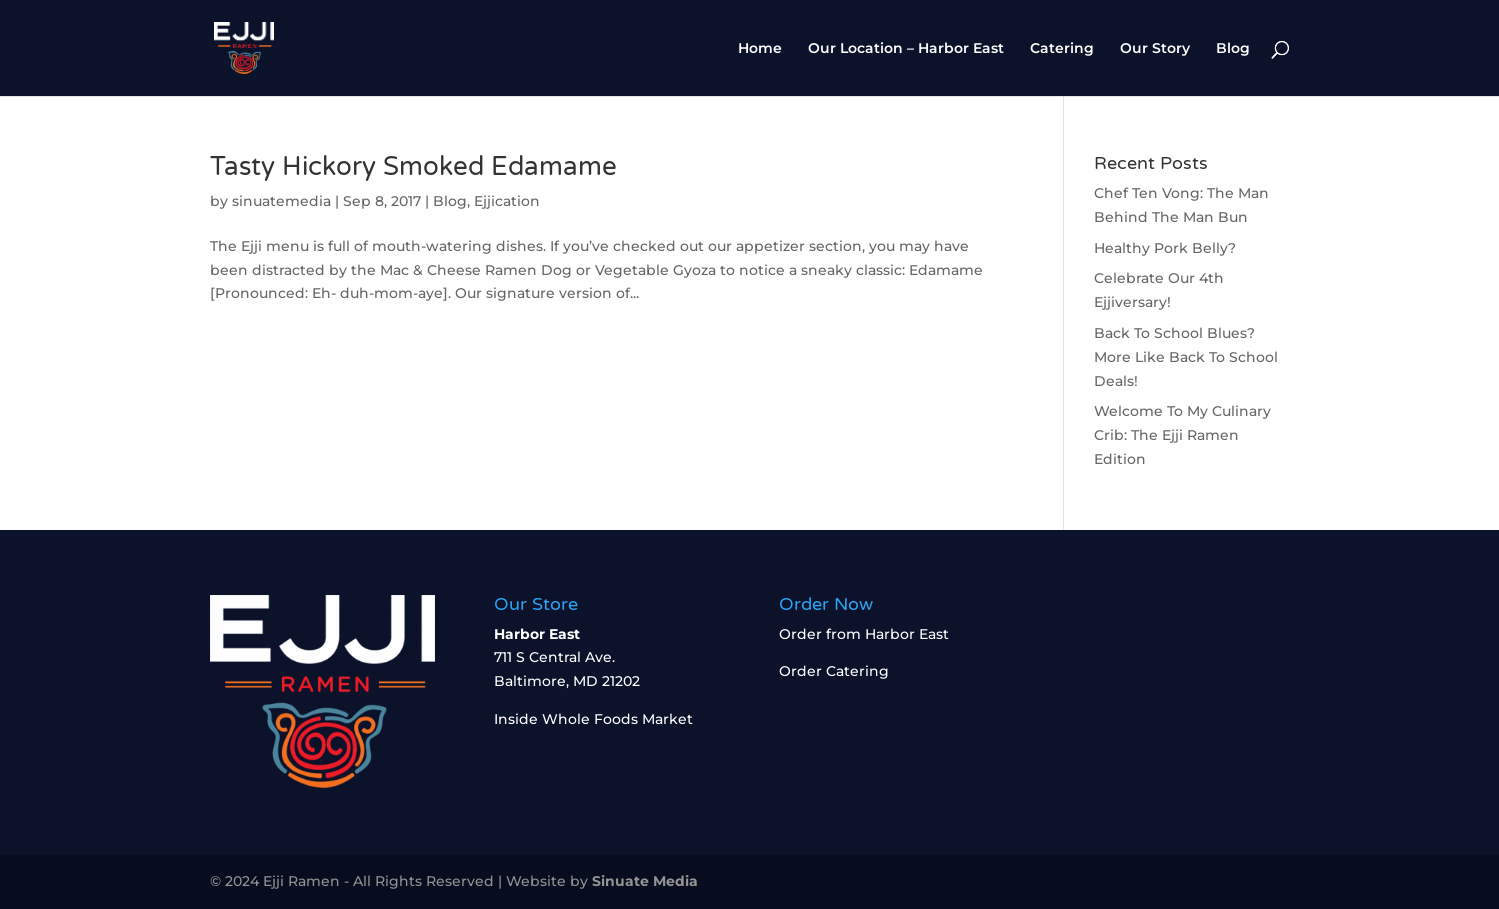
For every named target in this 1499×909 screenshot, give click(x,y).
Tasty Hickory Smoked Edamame (413, 166)
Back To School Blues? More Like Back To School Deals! (1186, 357)
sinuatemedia (281, 201)
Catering (1062, 49)
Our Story (1155, 49)
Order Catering (834, 671)
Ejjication (507, 201)
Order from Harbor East (864, 634)
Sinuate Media (645, 881)
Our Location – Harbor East (906, 49)
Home (760, 49)
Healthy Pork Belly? (1165, 248)
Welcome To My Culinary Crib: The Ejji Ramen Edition (1182, 435)
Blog (1233, 49)
